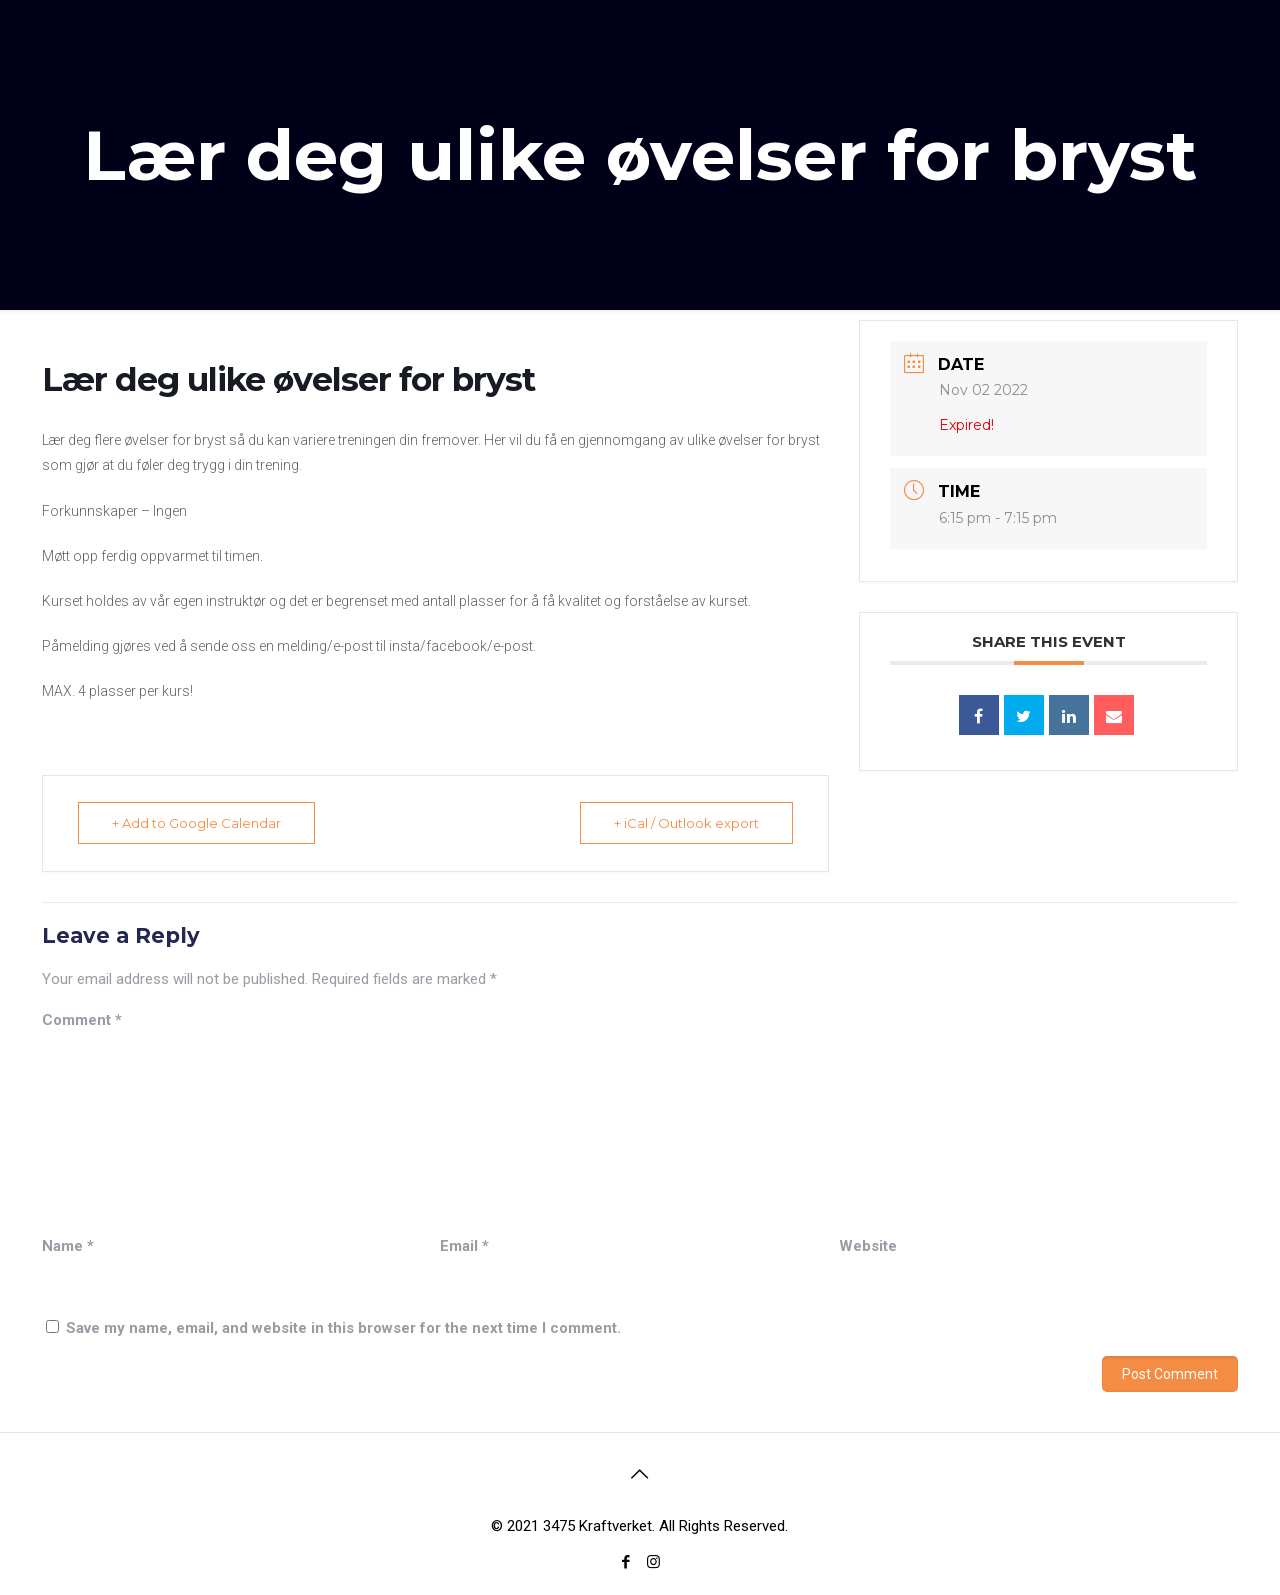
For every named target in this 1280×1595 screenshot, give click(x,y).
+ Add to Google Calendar (197, 823)
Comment (82, 1020)
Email (464, 1246)
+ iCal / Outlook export (685, 823)
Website (868, 1246)
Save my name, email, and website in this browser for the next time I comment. (343, 1328)
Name (68, 1246)
